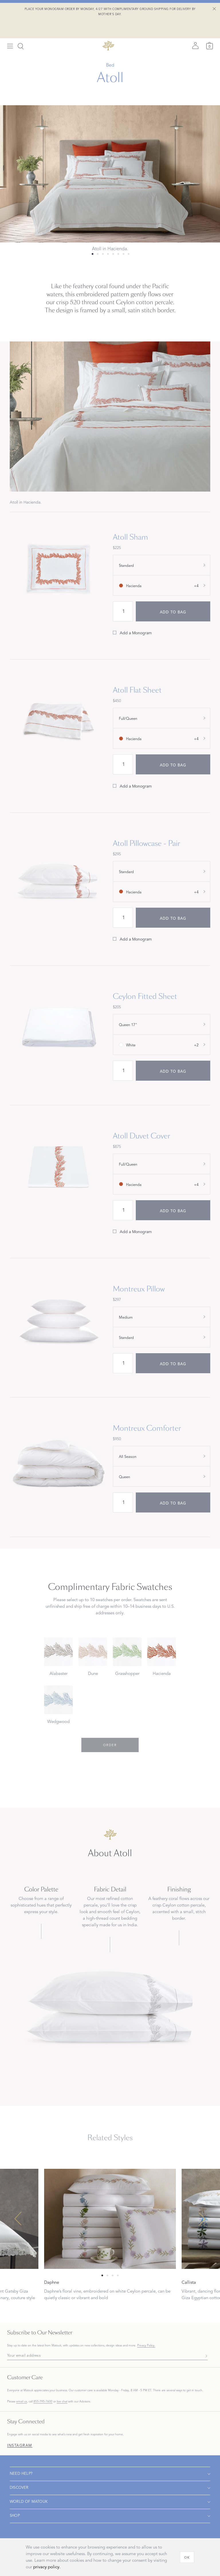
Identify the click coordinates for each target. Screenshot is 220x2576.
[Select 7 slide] (128, 254)
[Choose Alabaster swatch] (58, 1659)
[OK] (187, 2557)
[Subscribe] (205, 2355)
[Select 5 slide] (118, 254)
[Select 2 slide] (102, 254)
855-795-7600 (43, 2401)
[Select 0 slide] (92, 254)
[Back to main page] (108, 27)
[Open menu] (10, 27)
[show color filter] (161, 585)
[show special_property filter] (161, 1317)
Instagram (19, 2446)
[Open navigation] (110, 2474)
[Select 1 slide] (97, 254)
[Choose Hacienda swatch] (161, 1659)
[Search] (20, 28)
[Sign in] (195, 27)
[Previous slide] (18, 2218)
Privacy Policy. (146, 2345)
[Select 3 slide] (108, 254)
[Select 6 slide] (123, 254)
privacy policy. (46, 2567)
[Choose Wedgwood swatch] (58, 1707)
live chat (62, 2401)
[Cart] (209, 27)
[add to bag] (173, 611)
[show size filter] (161, 565)
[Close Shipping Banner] (214, 8)
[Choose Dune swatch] (92, 1659)
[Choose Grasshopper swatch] (127, 1659)
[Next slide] (202, 2218)
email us (21, 2401)
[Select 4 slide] (113, 254)
